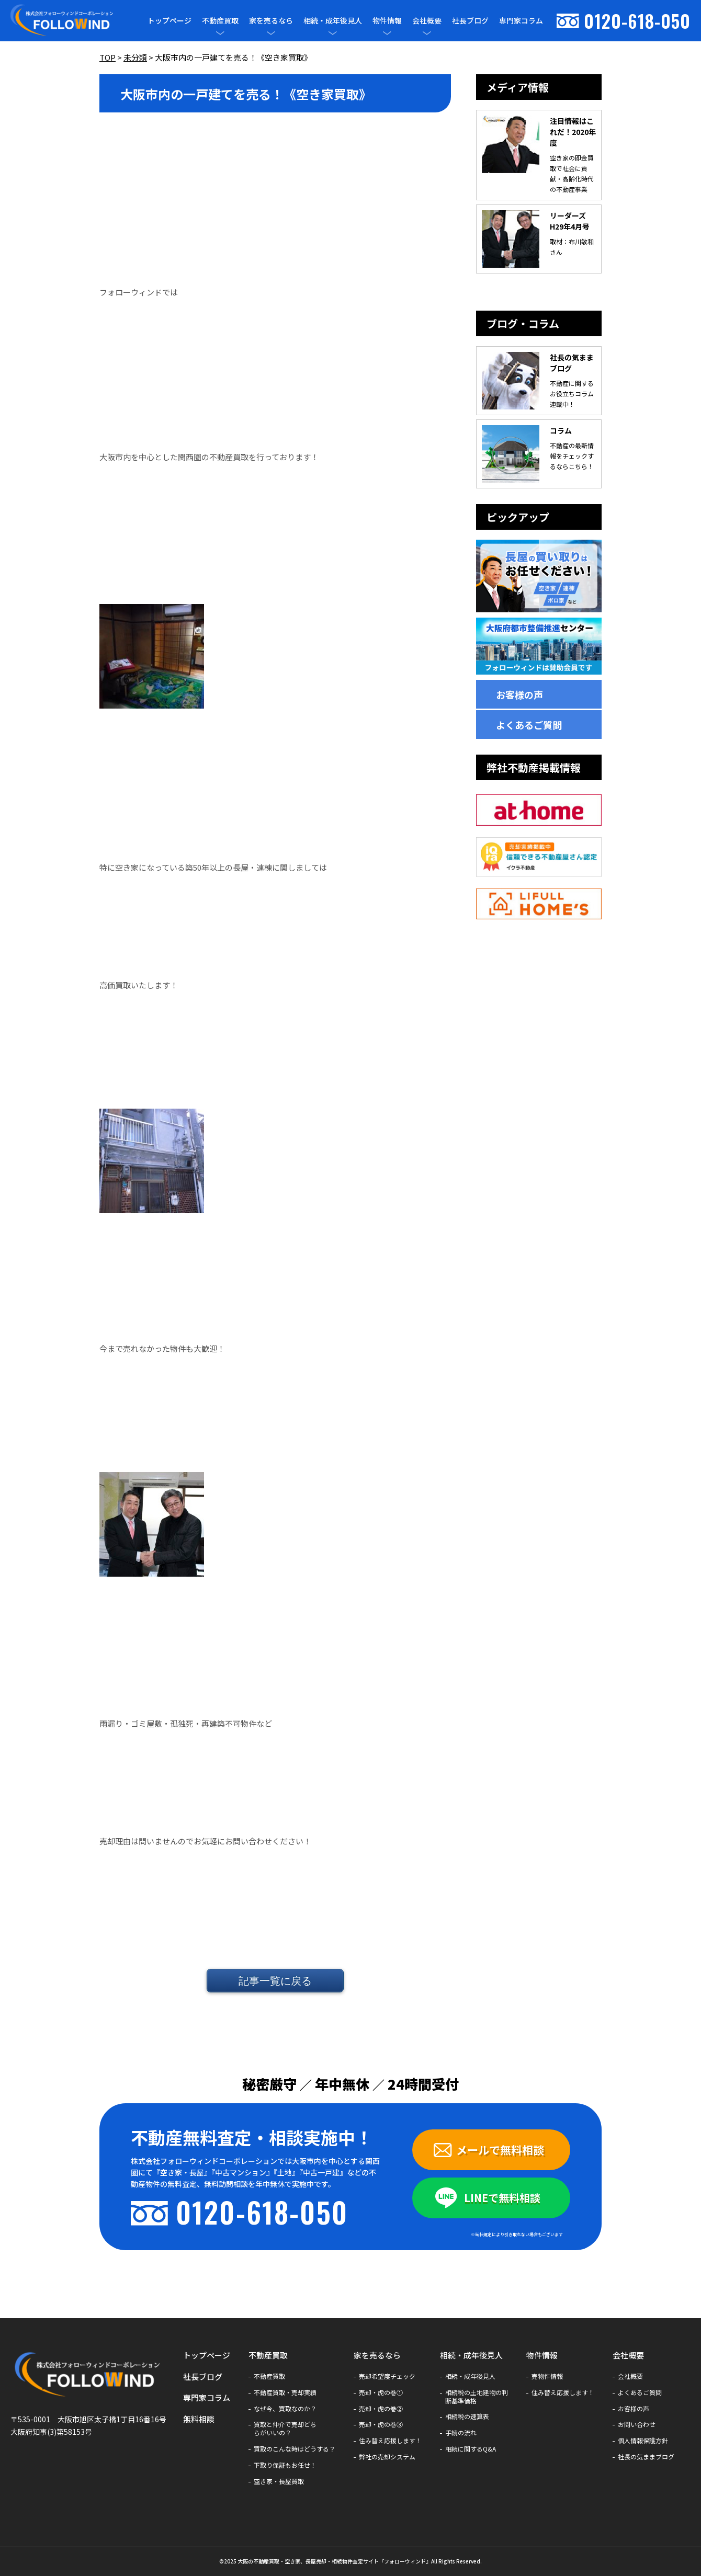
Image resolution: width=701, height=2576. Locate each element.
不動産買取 (220, 20)
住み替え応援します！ (390, 2440)
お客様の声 (519, 694)
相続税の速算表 (467, 2416)
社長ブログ (470, 20)
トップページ (169, 20)
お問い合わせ (636, 2424)
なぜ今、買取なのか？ (285, 2408)
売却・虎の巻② (381, 2408)
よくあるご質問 (529, 725)
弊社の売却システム (387, 2457)
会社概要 (427, 20)
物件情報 (387, 20)
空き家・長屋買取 (279, 2481)
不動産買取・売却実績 (285, 2392)
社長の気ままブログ (646, 2457)
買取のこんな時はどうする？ (294, 2449)
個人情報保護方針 (643, 2440)
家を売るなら (271, 20)
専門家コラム (521, 20)
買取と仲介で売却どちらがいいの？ (285, 2428)
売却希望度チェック (387, 2376)
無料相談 (198, 2418)
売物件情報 (547, 2376)
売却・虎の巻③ (381, 2424)
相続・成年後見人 (332, 20)
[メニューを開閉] (220, 33)
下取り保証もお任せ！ (285, 2465)
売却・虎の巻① (381, 2392)
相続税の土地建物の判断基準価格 (476, 2396)
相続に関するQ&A (470, 2449)
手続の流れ (461, 2433)
